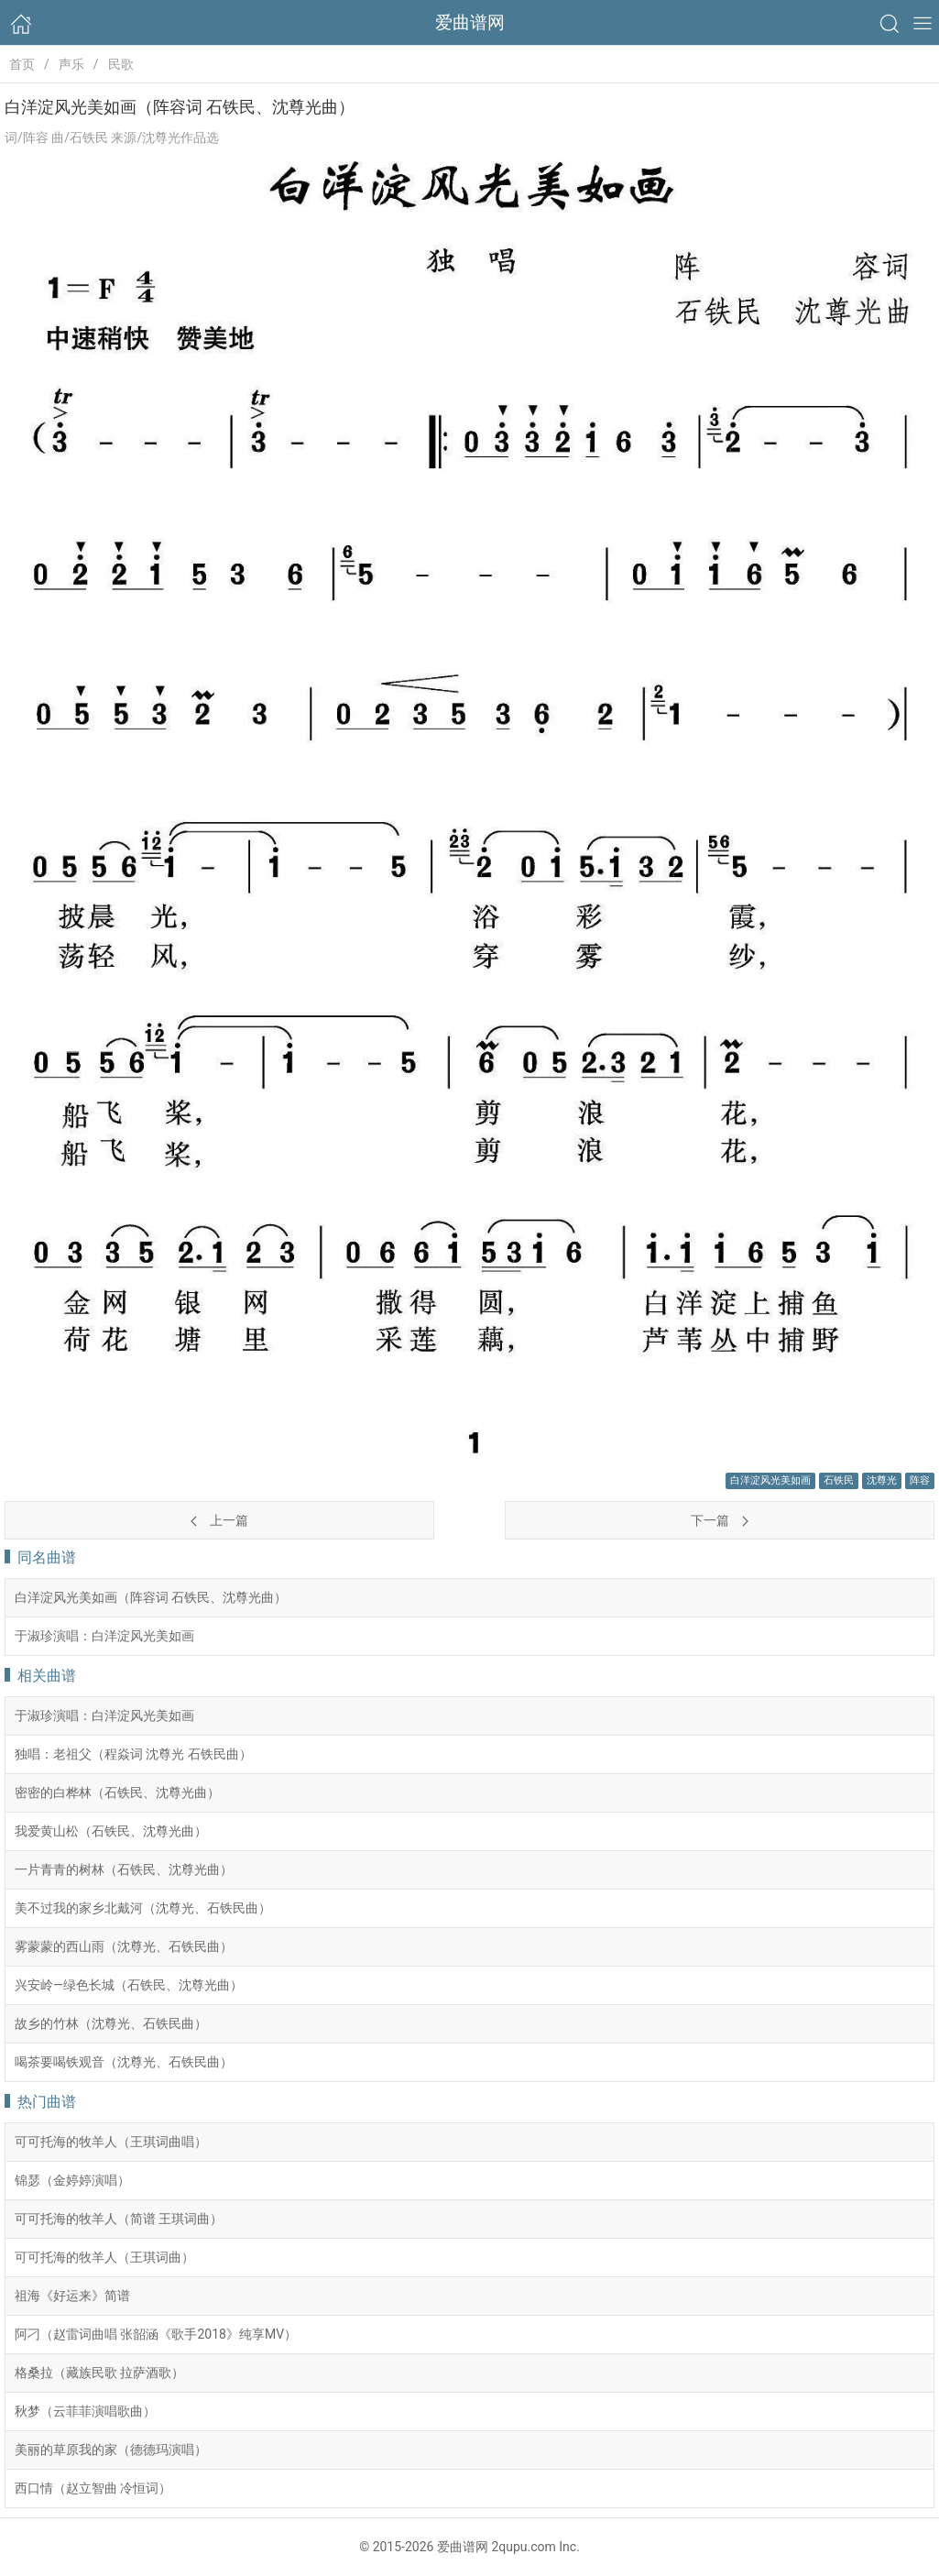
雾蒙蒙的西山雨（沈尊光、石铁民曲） (124, 1946)
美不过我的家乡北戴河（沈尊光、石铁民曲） (143, 1908)
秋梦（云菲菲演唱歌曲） (85, 2411)
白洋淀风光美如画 (770, 1480)
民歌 (121, 64)
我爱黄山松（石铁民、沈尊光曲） (111, 1831)
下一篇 (719, 1520)
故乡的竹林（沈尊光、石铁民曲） (111, 2023)
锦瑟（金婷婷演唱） (72, 2180)
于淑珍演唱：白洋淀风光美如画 (104, 1635)
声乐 (71, 64)
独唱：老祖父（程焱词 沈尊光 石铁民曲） (133, 1754)
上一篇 (219, 1520)
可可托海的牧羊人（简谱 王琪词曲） (119, 2218)
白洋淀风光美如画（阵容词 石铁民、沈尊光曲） (151, 1597)
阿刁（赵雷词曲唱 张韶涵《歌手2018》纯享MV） (156, 2334)
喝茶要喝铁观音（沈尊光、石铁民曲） (124, 2062)
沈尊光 (882, 1480)
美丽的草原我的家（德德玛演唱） (111, 2449)
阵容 (920, 1480)
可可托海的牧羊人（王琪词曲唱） (111, 2141)
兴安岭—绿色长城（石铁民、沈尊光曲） (129, 1985)
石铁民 (839, 1480)
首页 (22, 64)
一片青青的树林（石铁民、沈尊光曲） (124, 1869)
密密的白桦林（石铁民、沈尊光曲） (117, 1792)
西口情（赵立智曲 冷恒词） (93, 2488)
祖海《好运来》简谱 (72, 2295)
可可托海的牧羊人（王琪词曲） (104, 2257)
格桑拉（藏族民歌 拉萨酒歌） (99, 2372)
